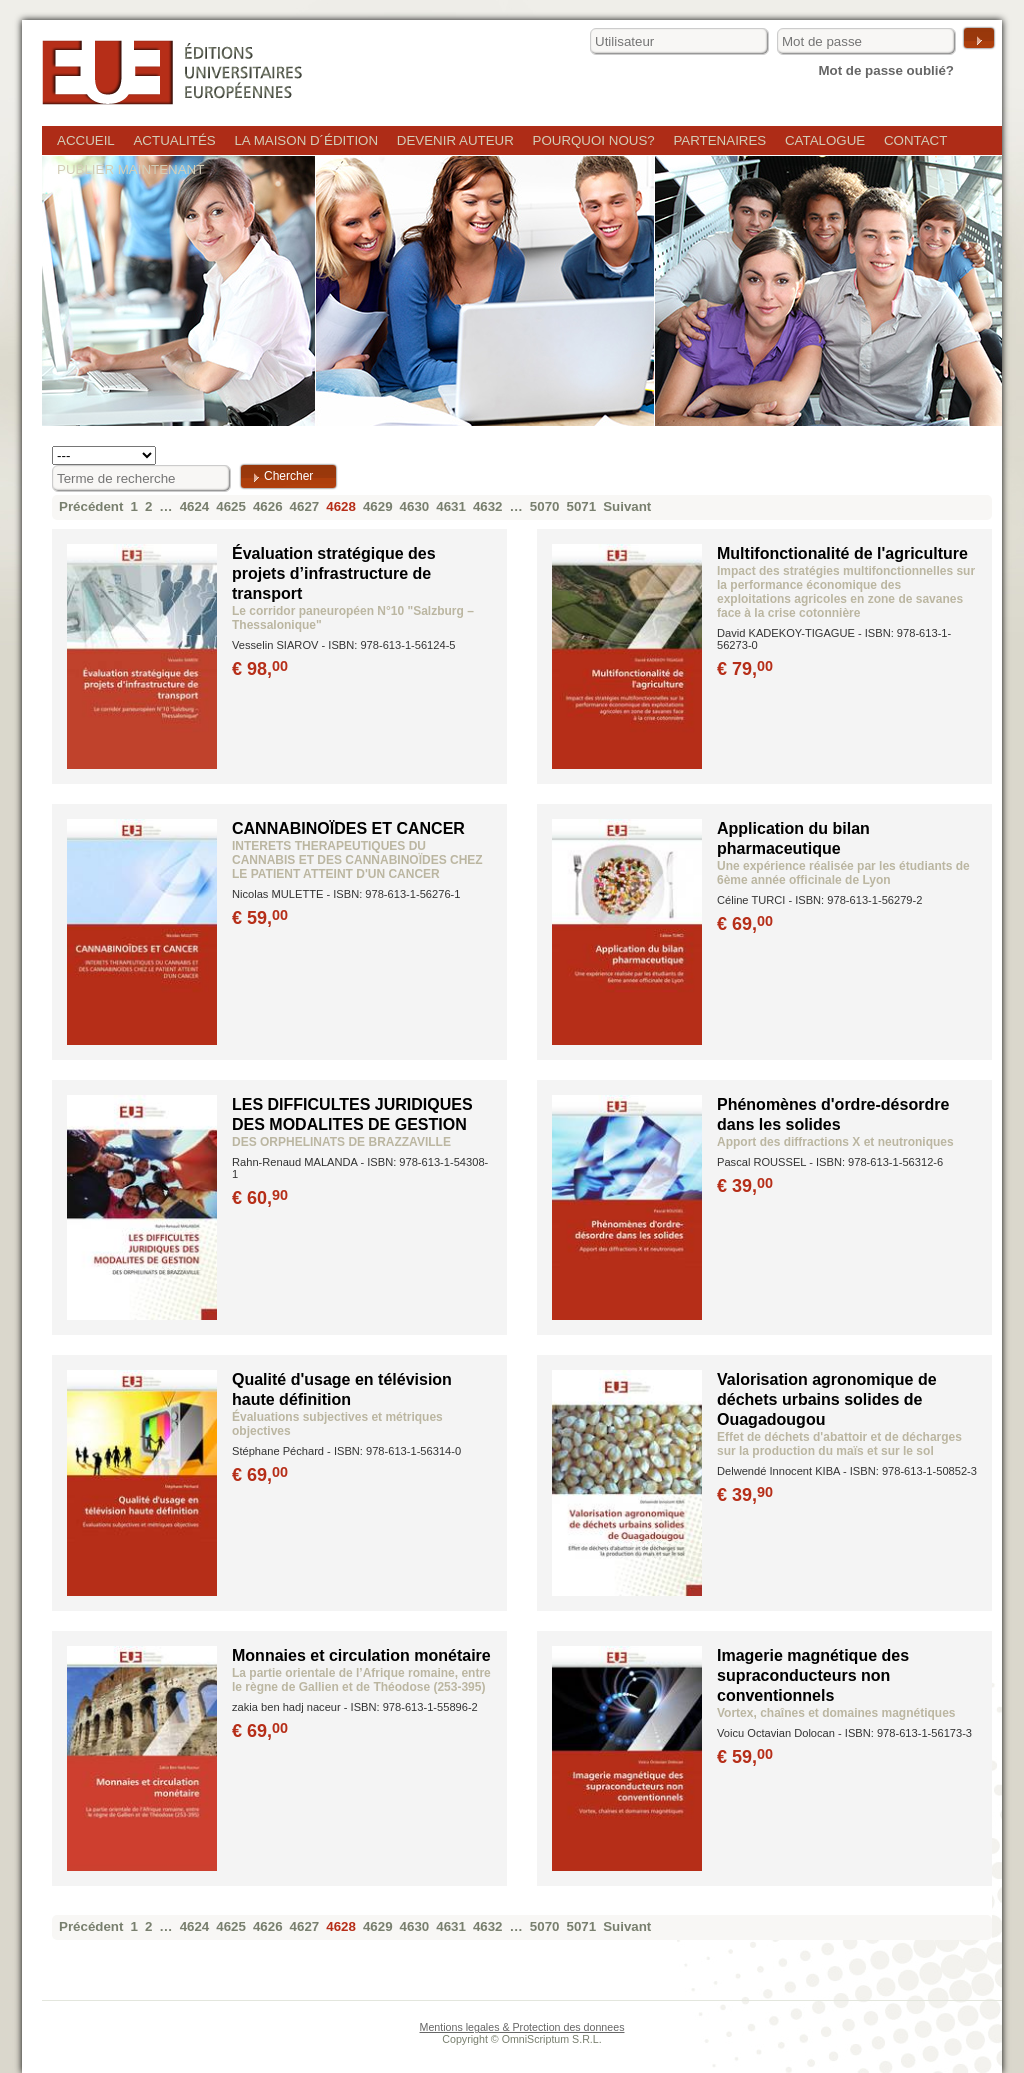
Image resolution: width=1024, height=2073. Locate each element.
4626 (268, 506)
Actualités (174, 140)
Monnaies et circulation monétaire (361, 1655)
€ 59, (261, 918)
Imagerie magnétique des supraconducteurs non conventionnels (813, 1675)
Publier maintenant (130, 169)
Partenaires (719, 140)
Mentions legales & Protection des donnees (522, 2027)
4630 (415, 506)
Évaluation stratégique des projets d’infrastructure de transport (334, 573)
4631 (451, 506)
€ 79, (746, 669)
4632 (488, 506)
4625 (231, 506)
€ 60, (261, 1198)
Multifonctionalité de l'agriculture (842, 553)
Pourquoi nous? (594, 140)
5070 (545, 506)
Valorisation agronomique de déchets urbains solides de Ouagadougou (827, 1399)
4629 (378, 506)
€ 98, (261, 669)
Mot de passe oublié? (886, 70)
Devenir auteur (455, 140)
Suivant (627, 506)
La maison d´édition (306, 140)
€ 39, (746, 1186)
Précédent (91, 506)
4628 (341, 506)
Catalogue (825, 140)
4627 (305, 506)
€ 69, (746, 924)
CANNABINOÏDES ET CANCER (348, 828)
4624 (195, 506)
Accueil (86, 140)
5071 (582, 506)
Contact (915, 140)
